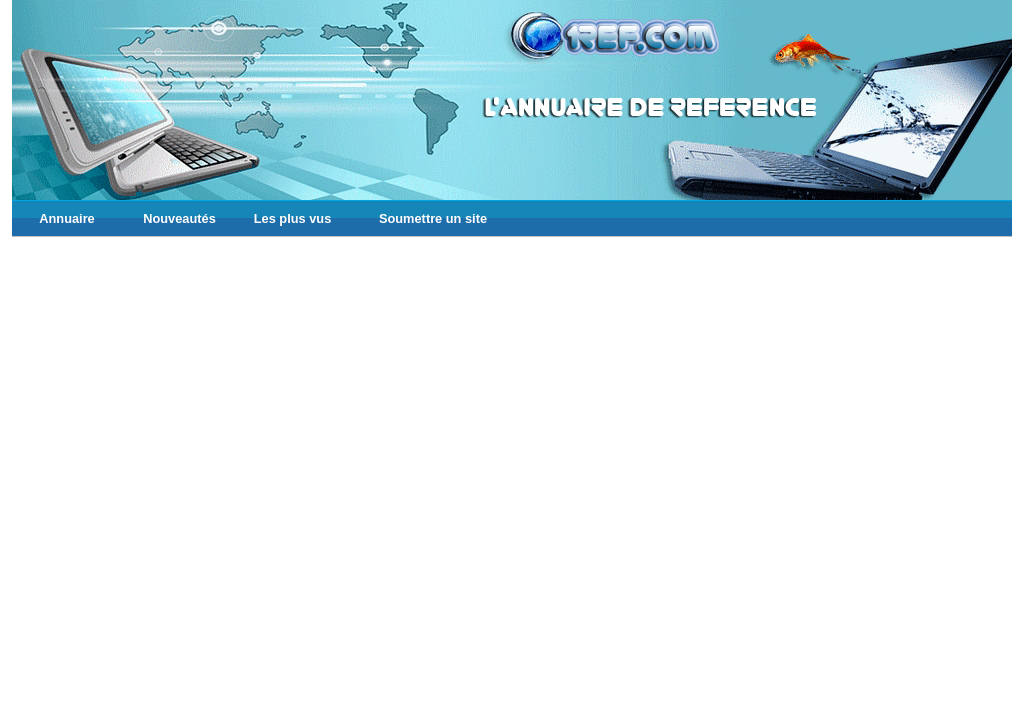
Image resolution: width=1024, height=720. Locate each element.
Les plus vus (293, 218)
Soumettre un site (433, 218)
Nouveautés (179, 218)
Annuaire (66, 218)
